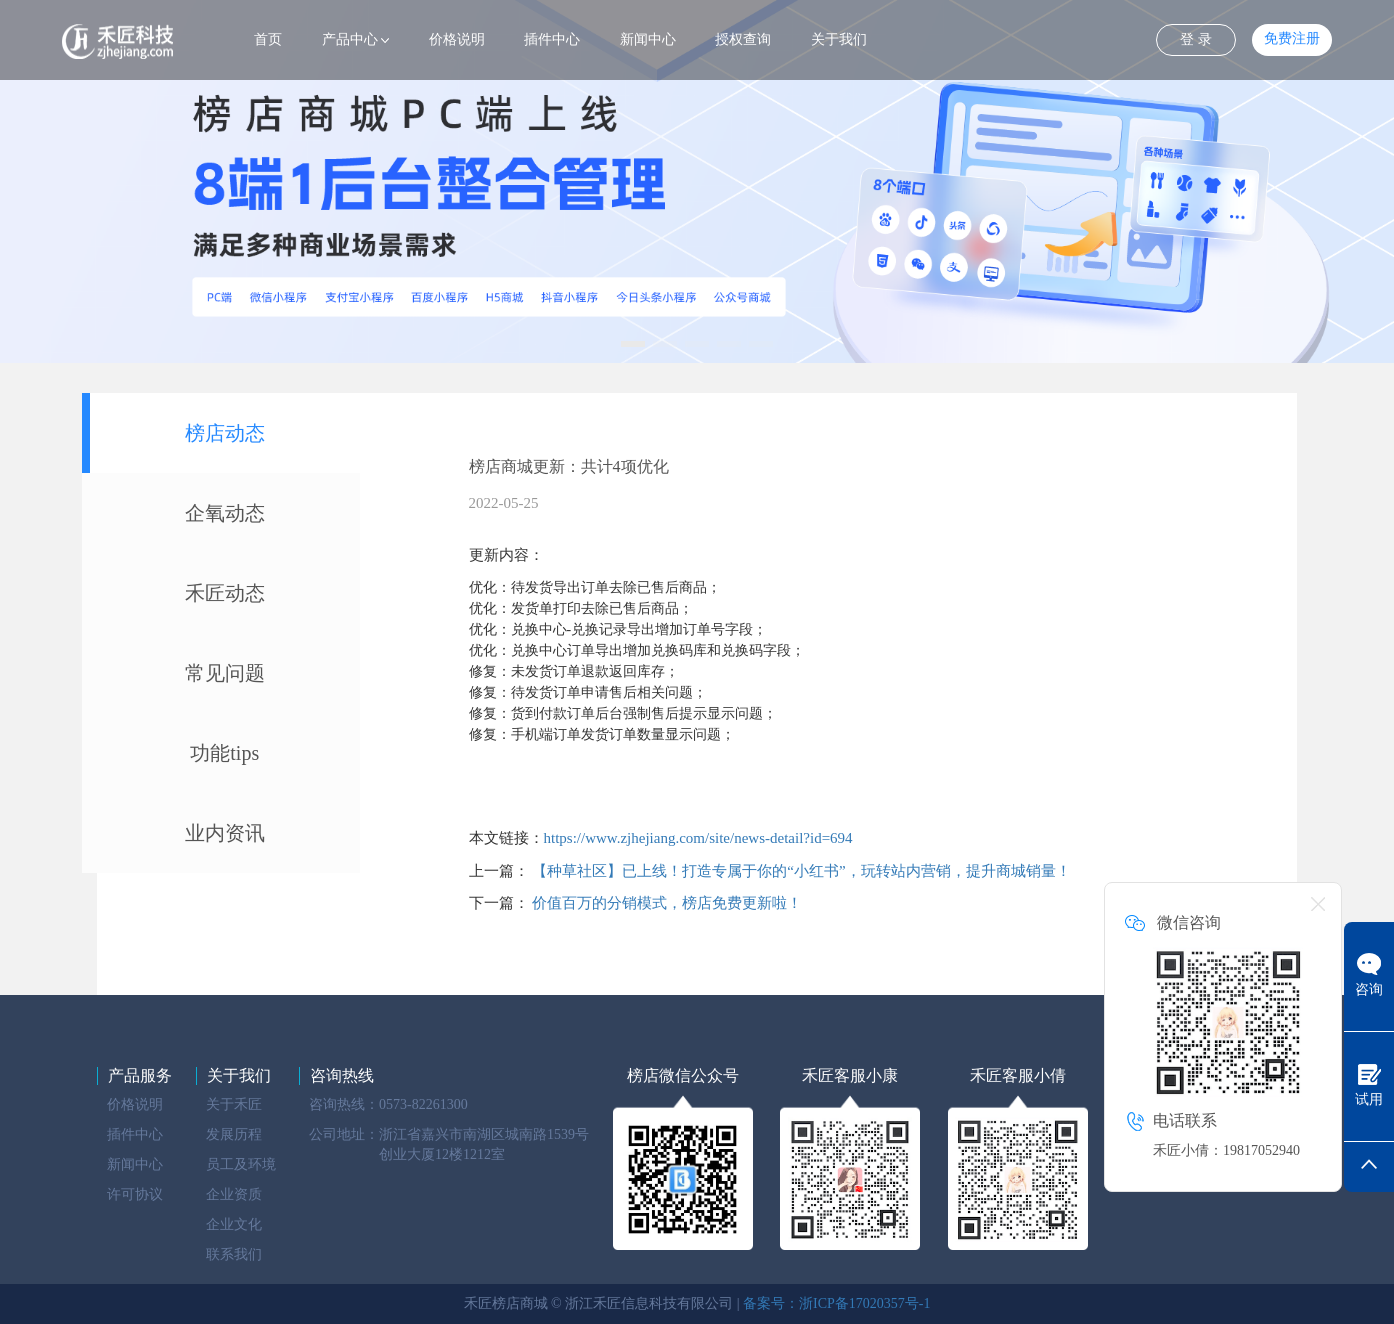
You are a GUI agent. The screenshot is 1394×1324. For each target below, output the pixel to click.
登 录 (1196, 39)
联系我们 (234, 1254)
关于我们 (839, 39)
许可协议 (135, 1194)
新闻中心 (648, 39)
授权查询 (743, 39)
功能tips (224, 753)
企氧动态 (225, 513)
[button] (633, 344)
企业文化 (234, 1224)
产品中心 (350, 39)
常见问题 (225, 673)
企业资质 (234, 1194)
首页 (268, 39)
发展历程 (234, 1134)
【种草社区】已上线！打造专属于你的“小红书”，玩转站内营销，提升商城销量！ (801, 871)
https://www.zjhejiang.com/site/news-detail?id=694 (698, 838)
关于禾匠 (234, 1104)
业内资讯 (225, 833)
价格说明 (457, 39)
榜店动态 (225, 433)
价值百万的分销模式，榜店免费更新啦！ (667, 903)
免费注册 (1292, 38)
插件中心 (552, 39)
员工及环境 (241, 1164)
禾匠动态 (225, 593)
